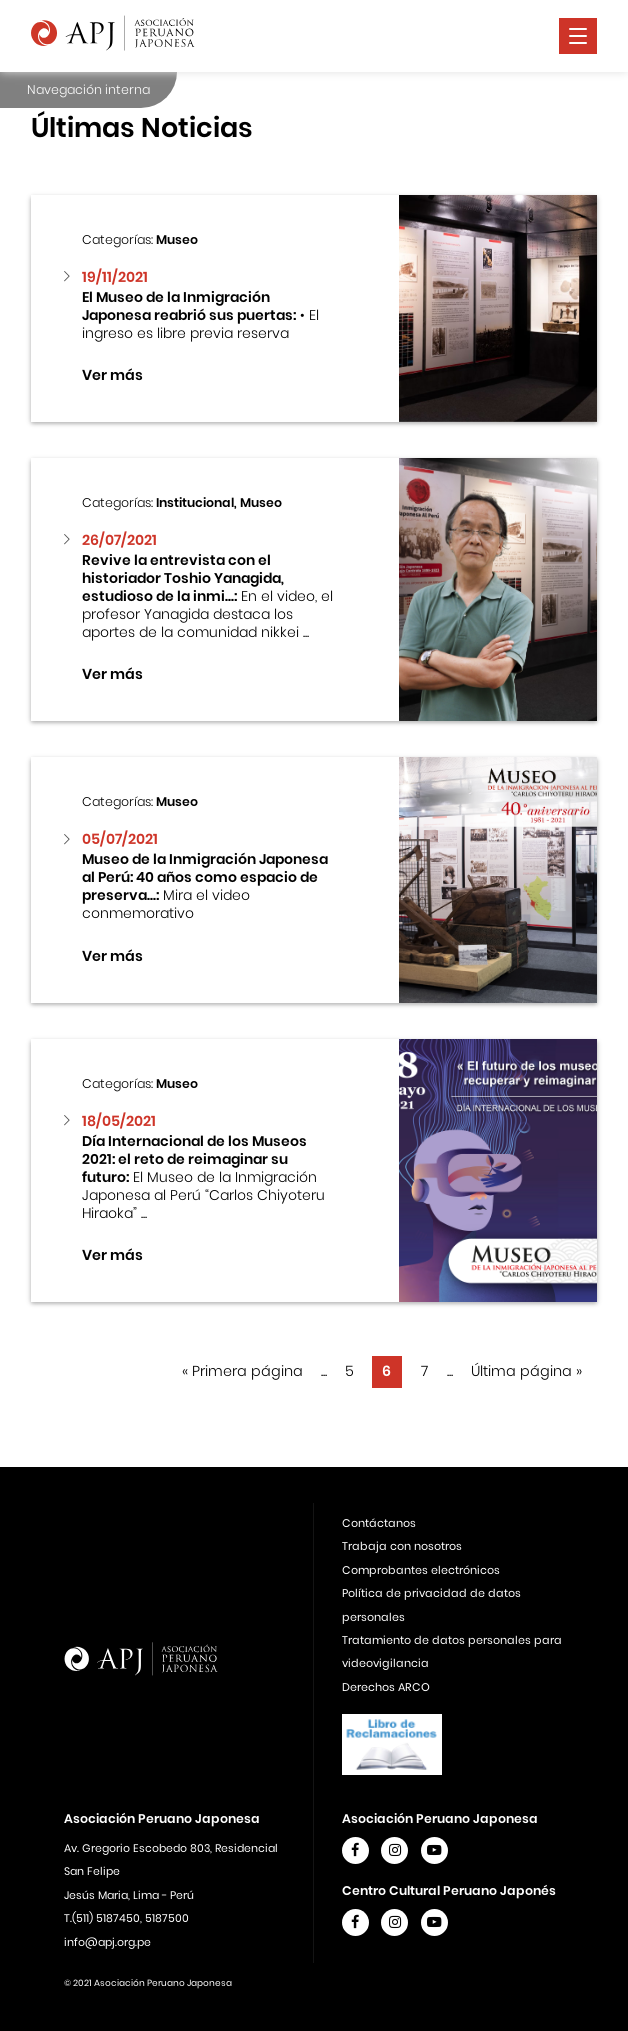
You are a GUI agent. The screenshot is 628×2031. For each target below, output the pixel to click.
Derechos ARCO (386, 1687)
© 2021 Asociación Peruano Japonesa (148, 1983)
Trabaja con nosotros (402, 1546)
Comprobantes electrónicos (421, 1570)
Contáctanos (379, 1523)
